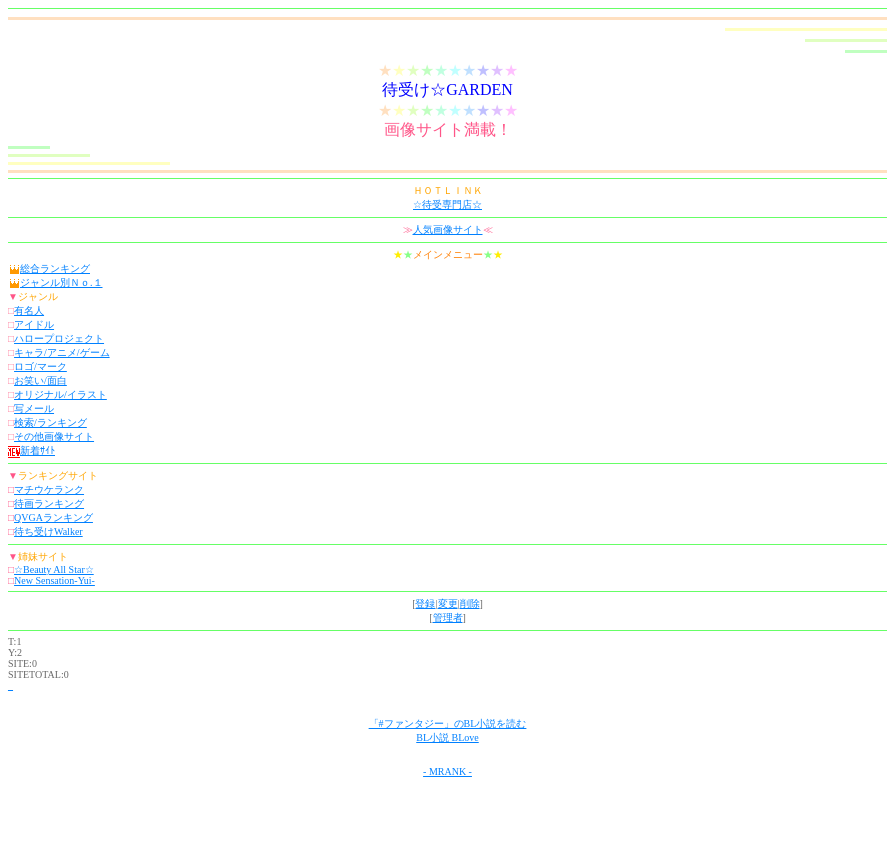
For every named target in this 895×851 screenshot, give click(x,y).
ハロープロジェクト (59, 338)
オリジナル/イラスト (60, 394)
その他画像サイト (54, 436)
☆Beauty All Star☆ (54, 569)
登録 (425, 603)
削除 (470, 603)
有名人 (29, 310)
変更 (448, 603)
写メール (34, 408)
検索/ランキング (50, 422)
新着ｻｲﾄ (31, 450)
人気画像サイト (448, 229)
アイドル (34, 324)
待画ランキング (49, 503)
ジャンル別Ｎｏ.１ (61, 282)
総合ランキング (55, 268)
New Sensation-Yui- (54, 580)
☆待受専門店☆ (447, 204)
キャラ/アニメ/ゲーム (62, 352)
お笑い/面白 (40, 380)
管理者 (448, 617)
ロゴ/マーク (40, 366)
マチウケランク (49, 489)
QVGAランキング (53, 517)
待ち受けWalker (48, 531)
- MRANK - (447, 771)
